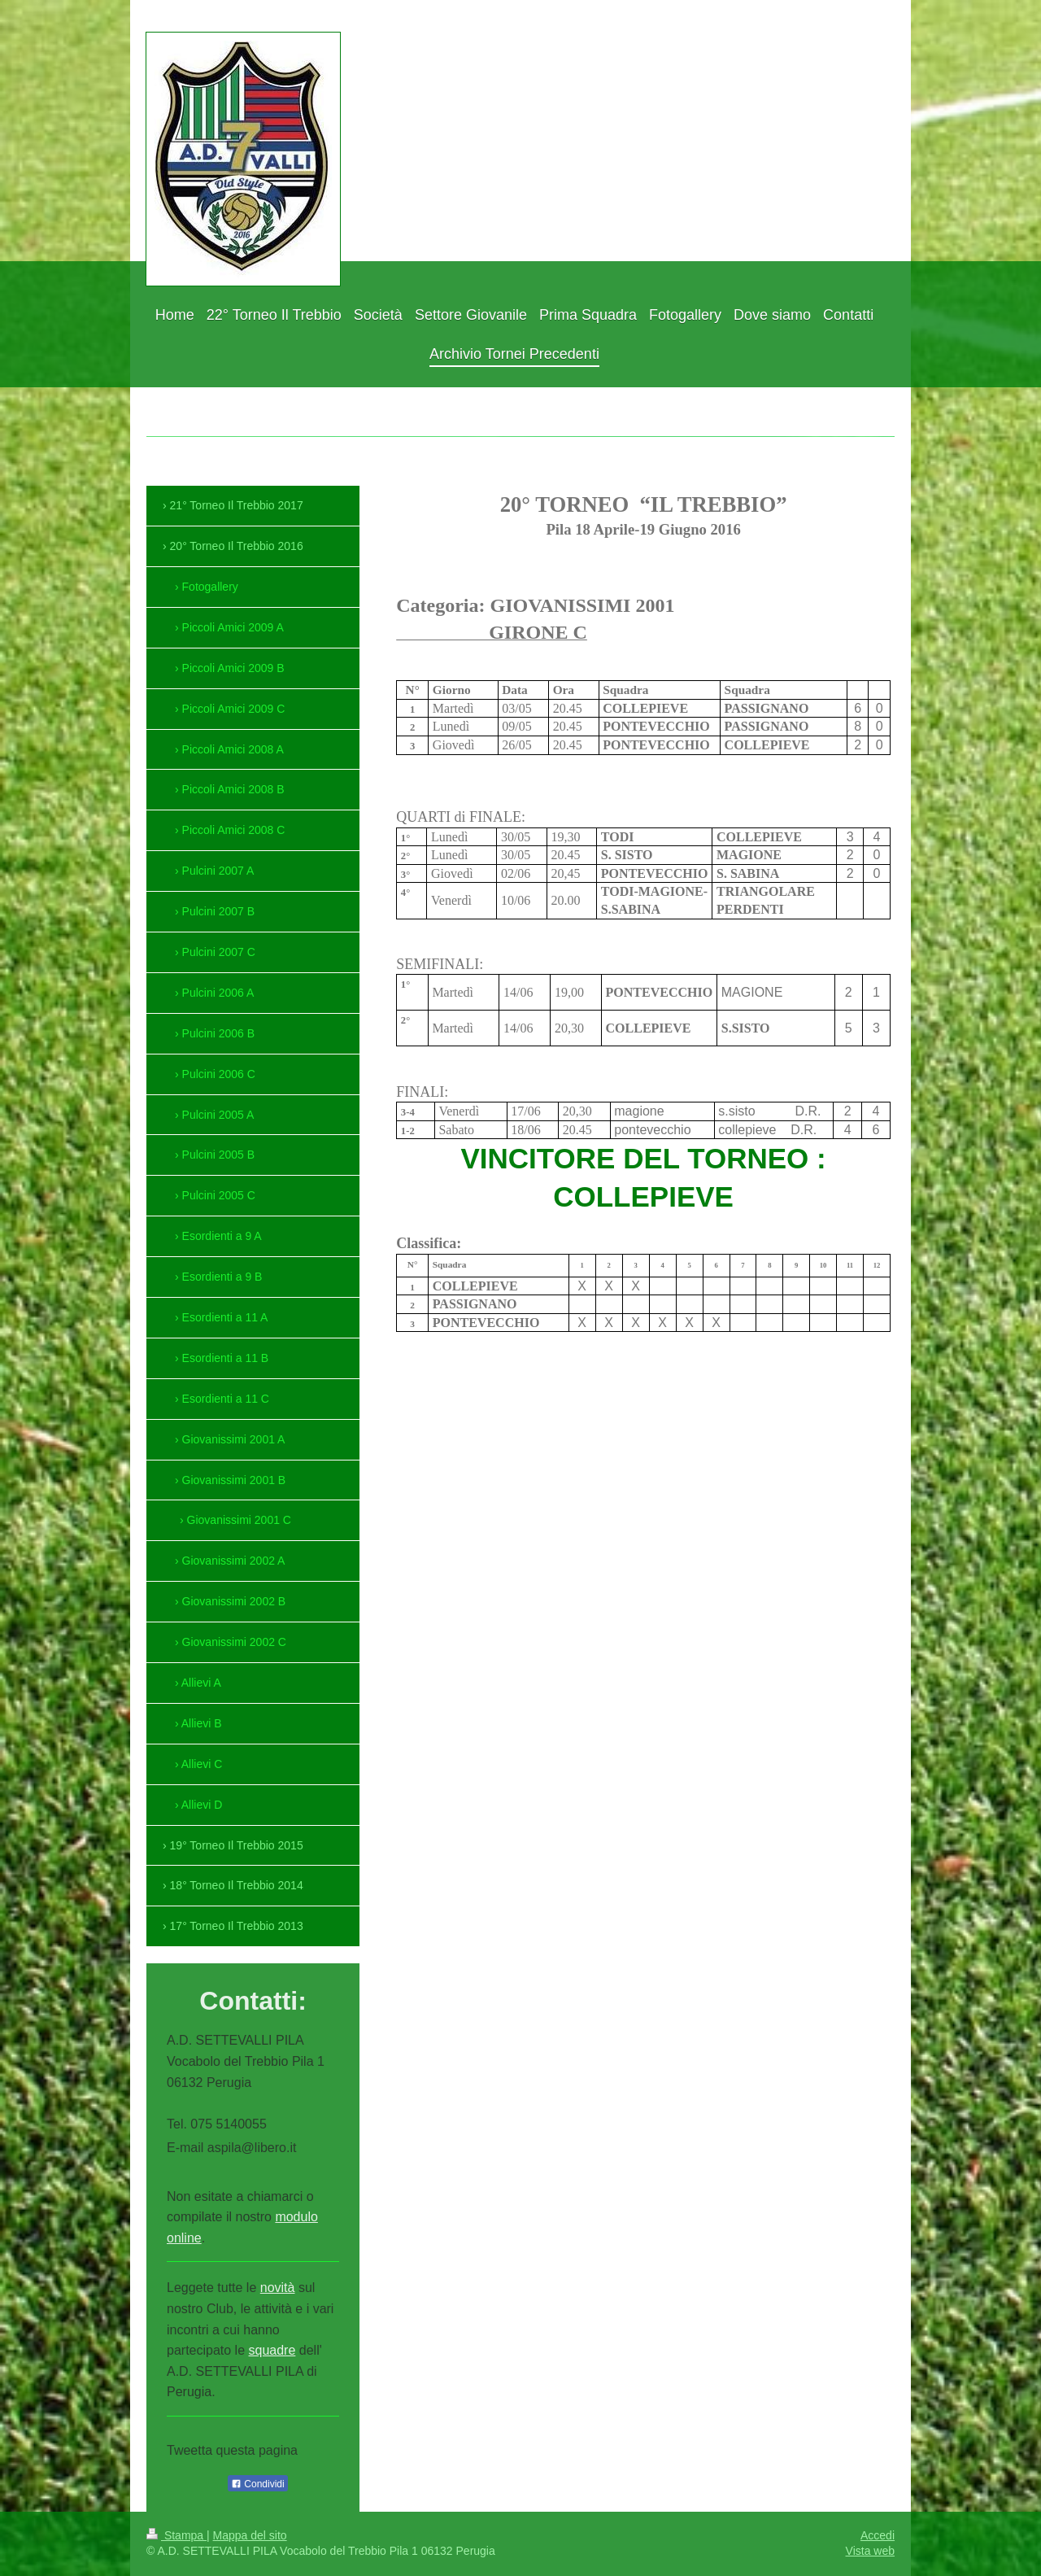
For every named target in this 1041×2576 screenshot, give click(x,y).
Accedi (877, 2535)
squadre (272, 2350)
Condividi (258, 2484)
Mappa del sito (250, 2535)
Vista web (870, 2550)
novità (277, 2287)
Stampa (176, 2535)
